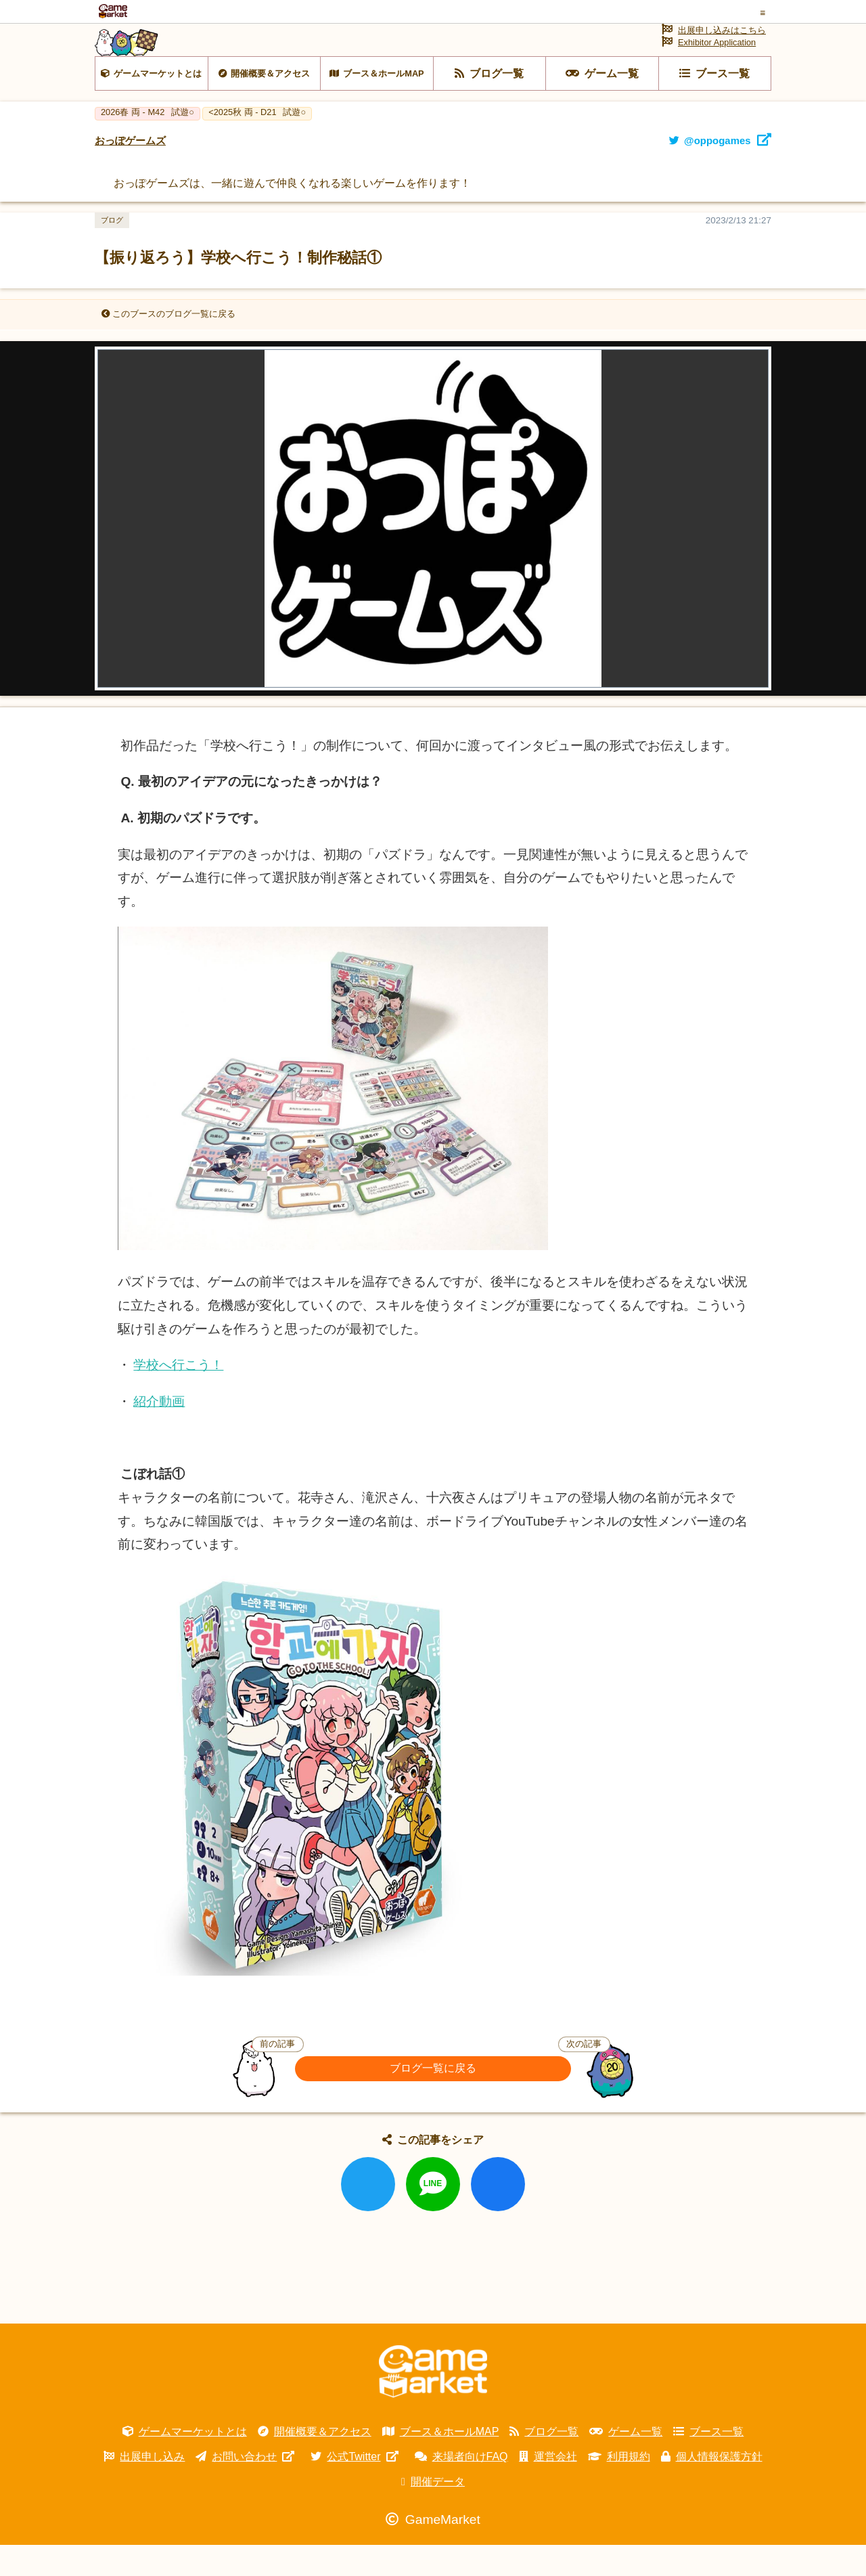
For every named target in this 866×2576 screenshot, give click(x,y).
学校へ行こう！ (178, 1396)
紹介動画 (159, 1432)
